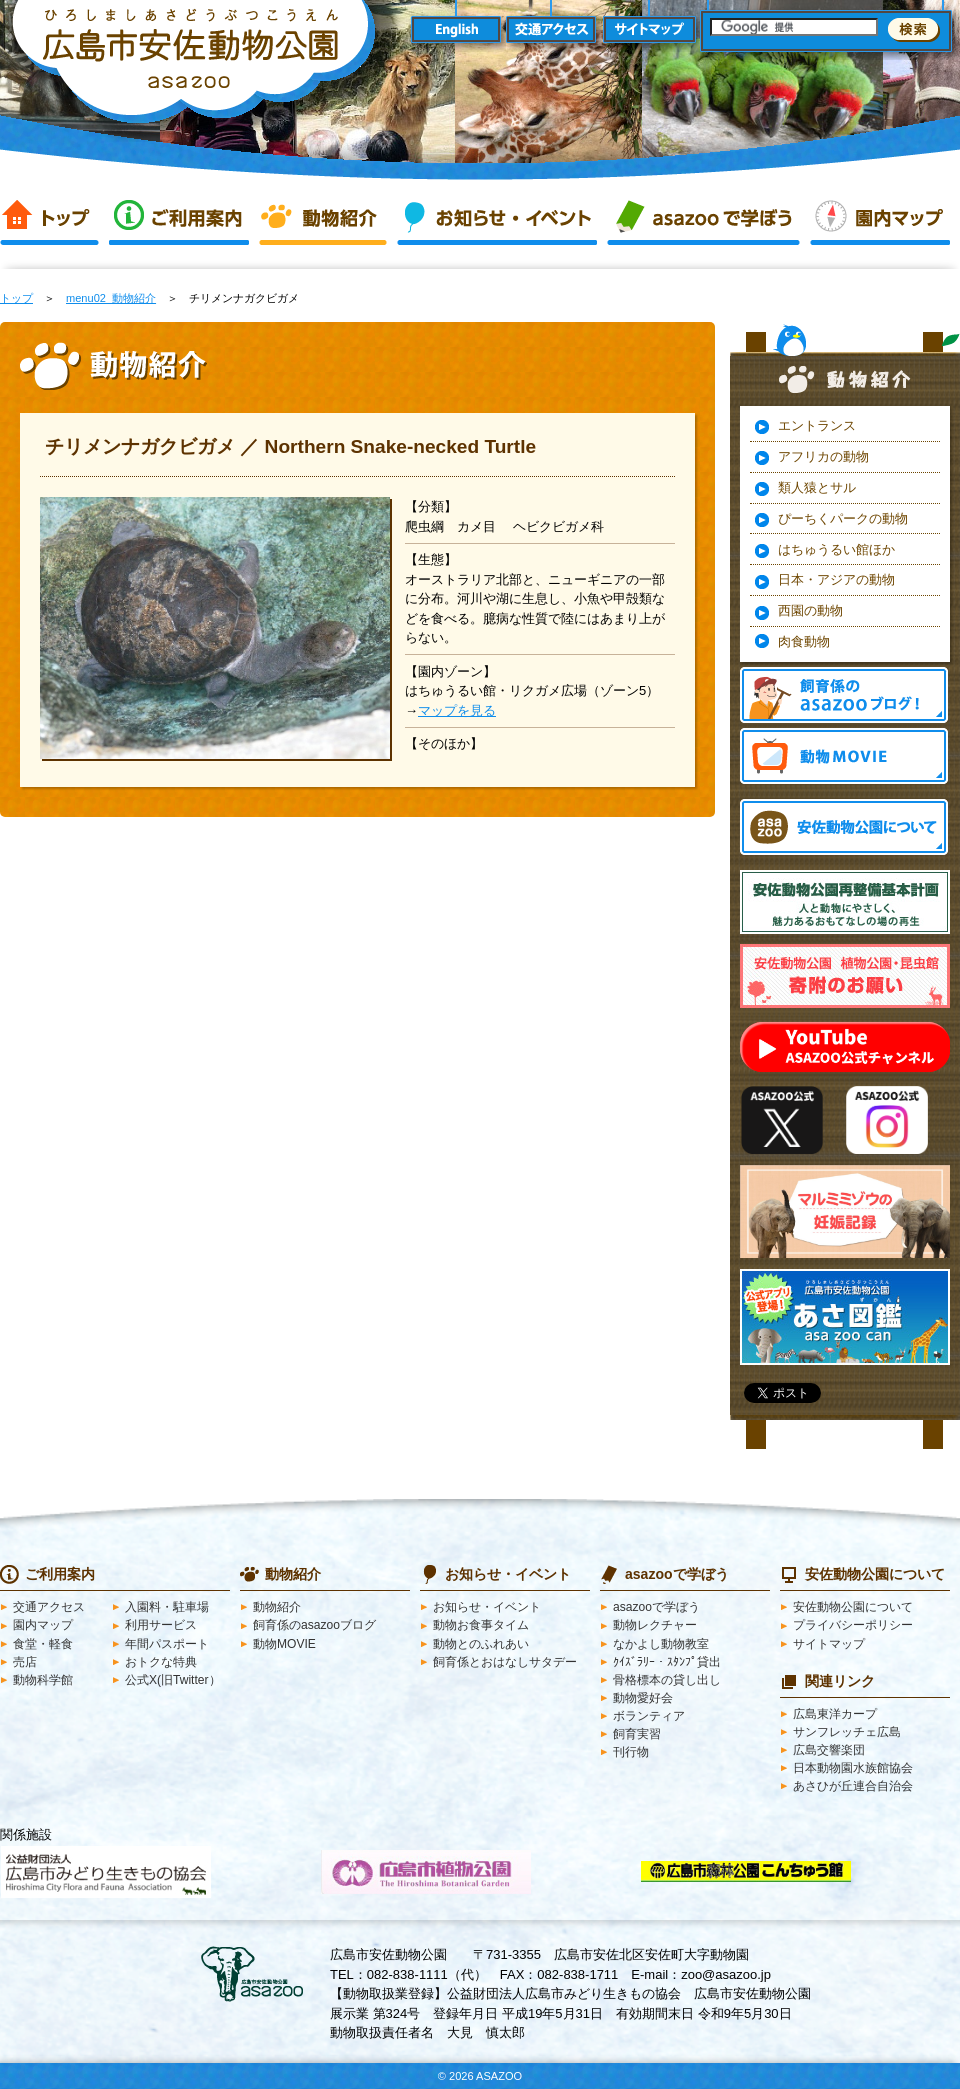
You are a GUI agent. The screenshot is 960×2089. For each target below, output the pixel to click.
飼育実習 (637, 1734)
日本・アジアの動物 (836, 579)
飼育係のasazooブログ (314, 1625)
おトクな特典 (161, 1662)
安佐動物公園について (853, 1607)
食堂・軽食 (43, 1644)
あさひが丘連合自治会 (853, 1786)
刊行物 (631, 1752)
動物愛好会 (643, 1698)
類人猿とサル (817, 487)
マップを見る (457, 710)
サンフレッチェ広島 (847, 1732)
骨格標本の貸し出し (667, 1680)
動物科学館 (43, 1680)
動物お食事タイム (481, 1625)
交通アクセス (552, 30)
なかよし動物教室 (661, 1644)
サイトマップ (649, 30)
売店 (25, 1662)
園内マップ (880, 218)
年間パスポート (167, 1644)
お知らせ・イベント (497, 218)
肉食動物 (804, 641)
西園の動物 (810, 610)
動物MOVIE (844, 756)
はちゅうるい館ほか (836, 549)
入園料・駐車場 (167, 1607)
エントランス (817, 425)
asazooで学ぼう (703, 218)
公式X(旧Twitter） (173, 1680)
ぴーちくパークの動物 (843, 518)
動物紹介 (323, 218)
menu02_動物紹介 (111, 298)
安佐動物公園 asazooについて (844, 827)
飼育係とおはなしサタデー (505, 1662)
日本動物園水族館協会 (853, 1768)
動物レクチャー (655, 1625)
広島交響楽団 (829, 1750)
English (455, 30)
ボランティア (649, 1716)
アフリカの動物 (823, 456)
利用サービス (161, 1625)
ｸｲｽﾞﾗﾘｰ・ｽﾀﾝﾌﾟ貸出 (667, 1662)
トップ (49, 218)
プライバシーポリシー (853, 1625)
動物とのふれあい (481, 1644)
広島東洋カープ (835, 1714)
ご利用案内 (179, 218)
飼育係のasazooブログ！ (844, 695)
